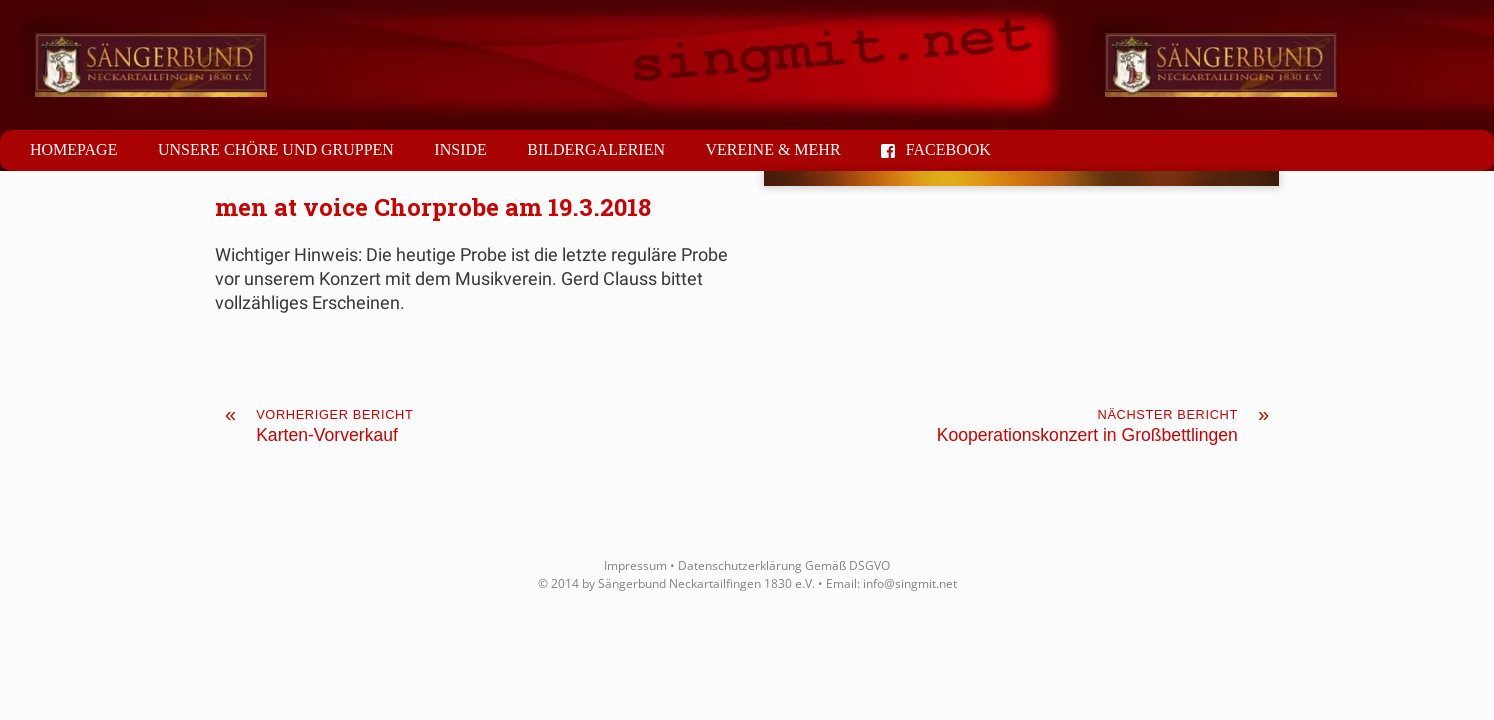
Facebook (936, 149)
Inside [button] (460, 149)
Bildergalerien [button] (596, 149)
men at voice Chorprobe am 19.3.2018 (433, 207)
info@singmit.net (910, 583)
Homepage (73, 149)
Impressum (635, 565)
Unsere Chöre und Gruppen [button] (276, 149)
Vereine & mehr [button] (772, 149)
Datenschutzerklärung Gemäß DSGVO (784, 565)
